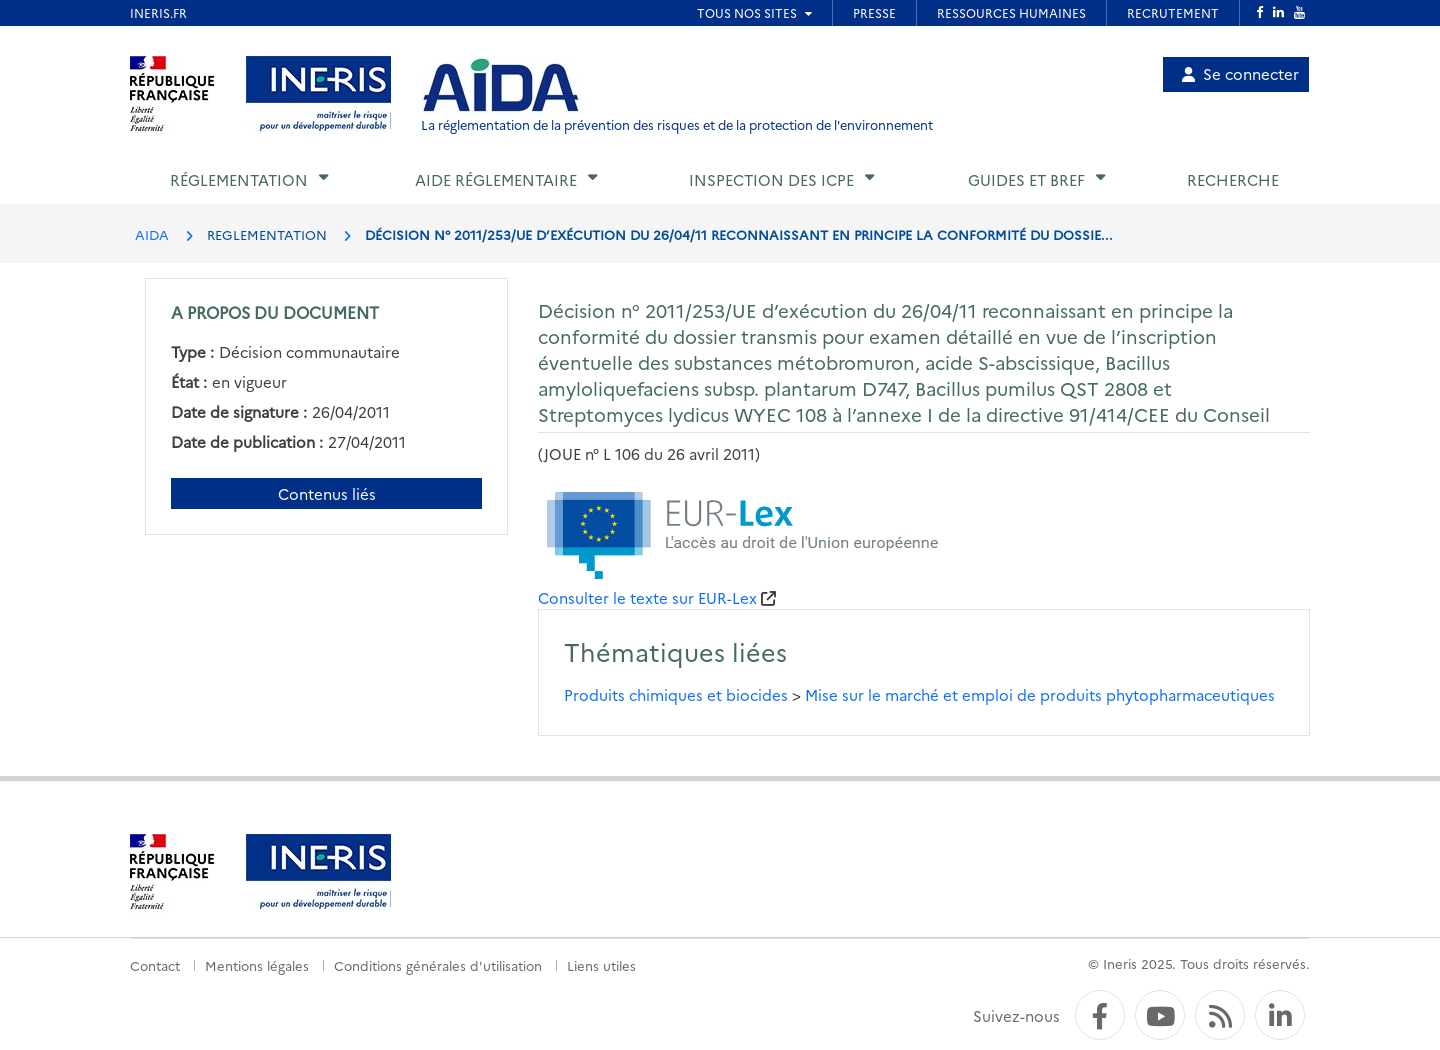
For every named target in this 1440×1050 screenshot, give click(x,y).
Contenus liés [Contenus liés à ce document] (327, 493)
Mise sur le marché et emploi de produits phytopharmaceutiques (1040, 694)
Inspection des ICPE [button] (771, 179)
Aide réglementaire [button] (496, 179)
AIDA (152, 234)
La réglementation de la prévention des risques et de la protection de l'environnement (677, 124)
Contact (155, 965)
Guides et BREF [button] (1026, 179)
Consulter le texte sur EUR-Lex (647, 597)
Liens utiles (601, 965)
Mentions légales (257, 965)
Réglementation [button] (239, 179)
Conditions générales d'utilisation (438, 965)
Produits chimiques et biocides (676, 694)
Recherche (1233, 179)
